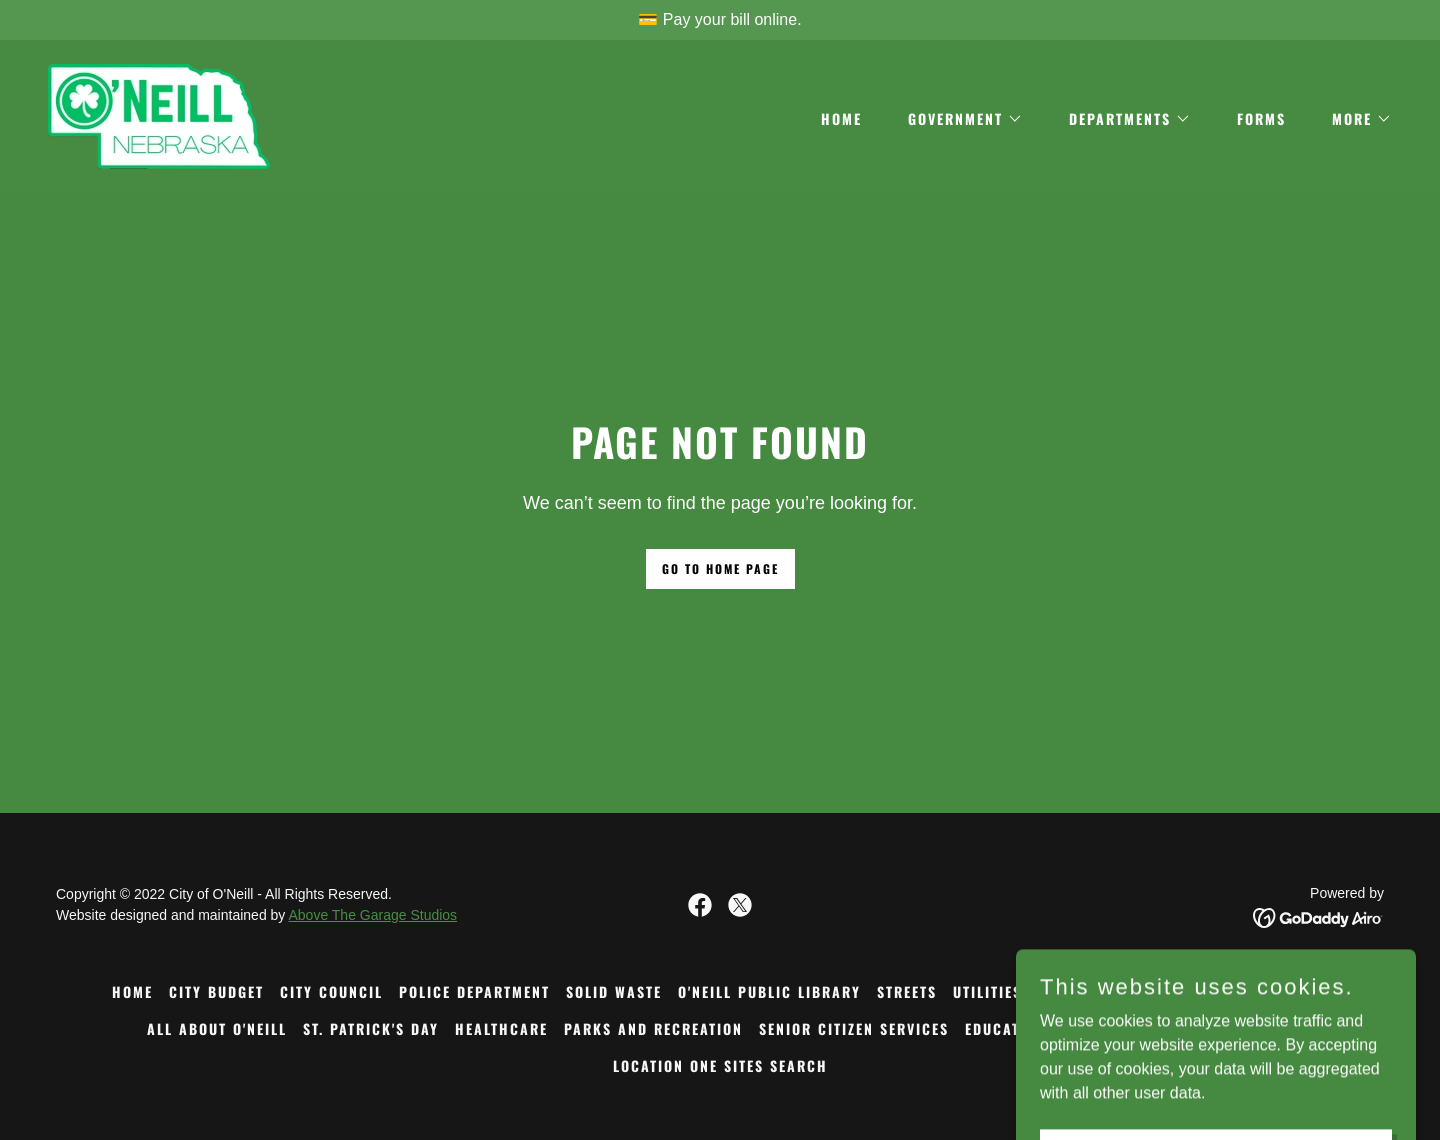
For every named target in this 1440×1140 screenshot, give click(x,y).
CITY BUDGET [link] (216, 991)
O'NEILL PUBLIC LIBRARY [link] (769, 991)
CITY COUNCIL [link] (331, 991)
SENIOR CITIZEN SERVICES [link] (854, 1028)
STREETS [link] (907, 991)
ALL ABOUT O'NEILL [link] (217, 1028)
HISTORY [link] (1069, 991)
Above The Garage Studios (372, 915)
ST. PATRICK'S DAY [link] (371, 1028)
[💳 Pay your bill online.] (720, 20)
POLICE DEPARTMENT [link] (474, 991)
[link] (159, 115)
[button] (958, 119)
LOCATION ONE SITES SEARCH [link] (720, 1065)
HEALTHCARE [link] (501, 1028)
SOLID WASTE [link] (614, 991)
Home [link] (841, 118)
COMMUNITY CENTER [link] (1255, 991)
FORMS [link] (1261, 118)
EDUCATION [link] (1005, 1028)
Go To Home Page (720, 568)
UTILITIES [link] (987, 991)
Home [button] (132, 991)
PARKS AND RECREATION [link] (653, 1028)
